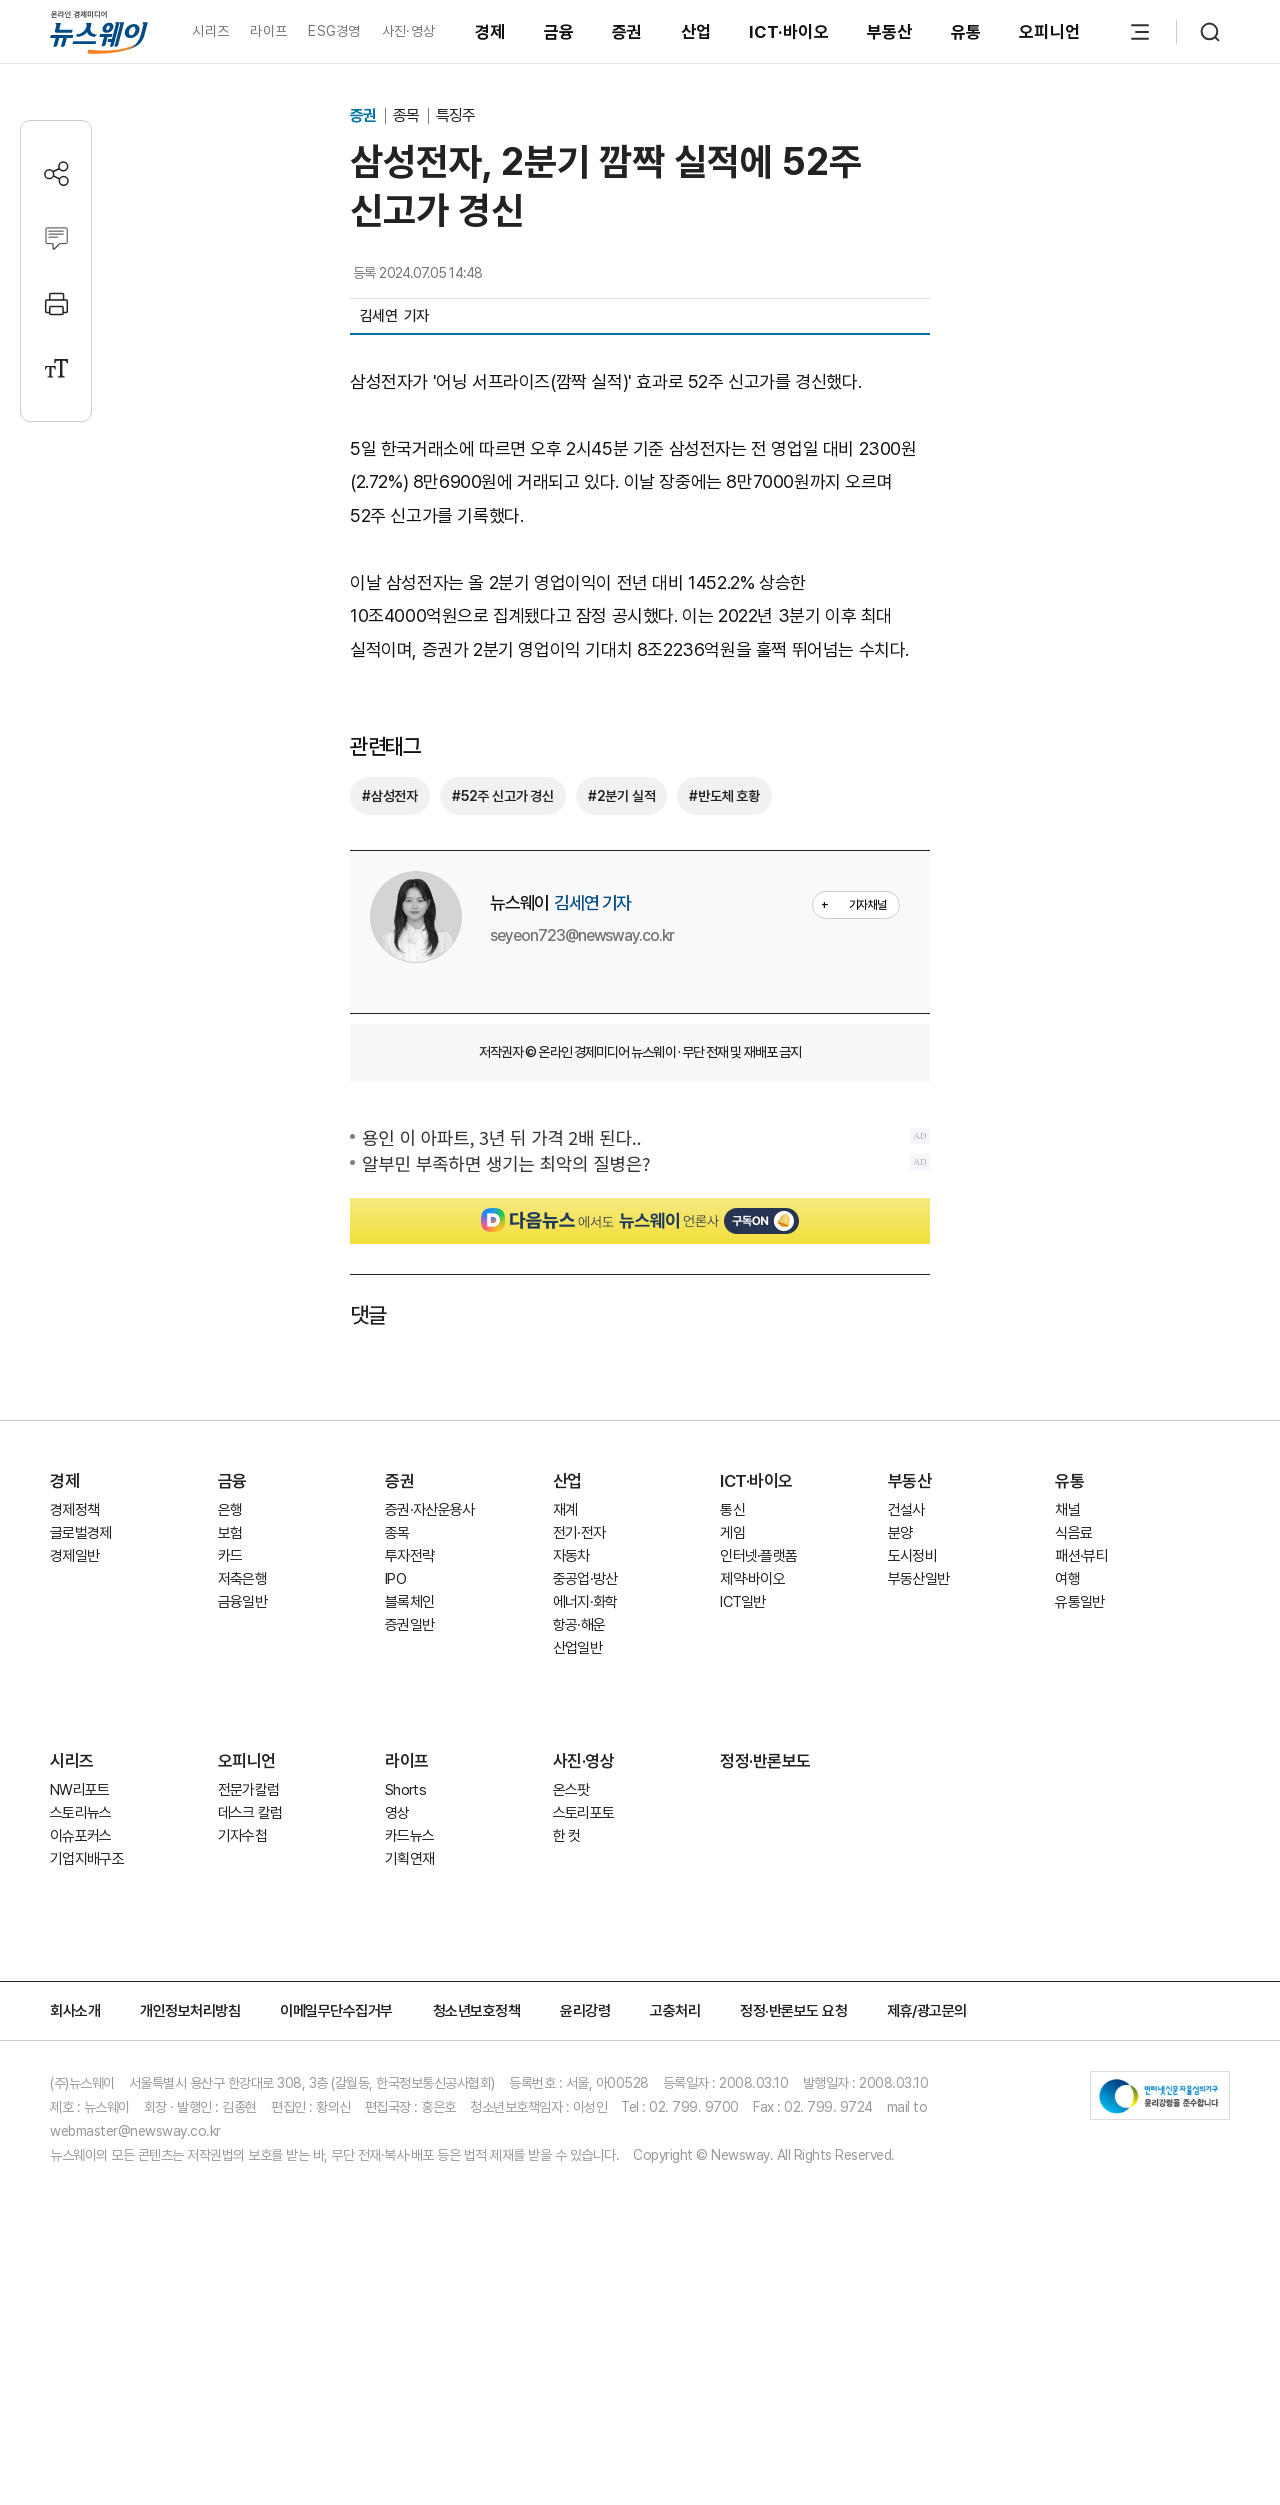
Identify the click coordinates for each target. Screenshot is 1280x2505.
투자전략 (409, 1696)
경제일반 (74, 1696)
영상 (397, 1953)
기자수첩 (242, 1976)
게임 (732, 1673)
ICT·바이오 (789, 32)
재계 (565, 1650)
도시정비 (912, 1696)
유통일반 (1079, 1742)
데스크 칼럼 (250, 1953)
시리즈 (210, 31)
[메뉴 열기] (1140, 32)
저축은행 (242, 1719)
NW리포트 (80, 1930)
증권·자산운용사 (430, 1650)
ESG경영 (334, 31)
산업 (696, 32)
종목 (407, 115)
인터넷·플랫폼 (758, 1696)
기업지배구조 (87, 1999)
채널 (1067, 1650)
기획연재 (409, 1999)
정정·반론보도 (765, 1901)
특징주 (455, 115)
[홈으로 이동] (99, 31)
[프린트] (56, 303)
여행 (1067, 1719)
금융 (559, 32)
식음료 (1073, 1673)
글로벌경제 (81, 1673)
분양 (900, 1673)
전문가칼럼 (249, 1930)
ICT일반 (743, 1742)
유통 (966, 32)
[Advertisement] (640, 1430)
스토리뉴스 (81, 1953)
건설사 (906, 1650)
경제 (490, 32)
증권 (627, 32)
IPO (395, 1719)
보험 (230, 1673)
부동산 (890, 32)
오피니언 (1049, 32)
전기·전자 (579, 1673)
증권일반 (409, 1765)
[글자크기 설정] (56, 368)
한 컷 (567, 1976)
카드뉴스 (409, 1976)
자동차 (571, 1696)
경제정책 (74, 1650)
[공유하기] (56, 173)
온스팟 (571, 1930)
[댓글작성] (56, 238)
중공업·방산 (585, 1719)
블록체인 (409, 1742)
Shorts (405, 1930)
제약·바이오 (752, 1719)
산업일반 (577, 1788)
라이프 (268, 31)
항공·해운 (579, 1765)
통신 (732, 1650)
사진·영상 (408, 31)
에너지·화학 (585, 1742)
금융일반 (242, 1742)
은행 (230, 1650)
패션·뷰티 (1081, 1696)
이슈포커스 (81, 1976)
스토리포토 (584, 1953)
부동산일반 (919, 1719)
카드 (230, 1696)
